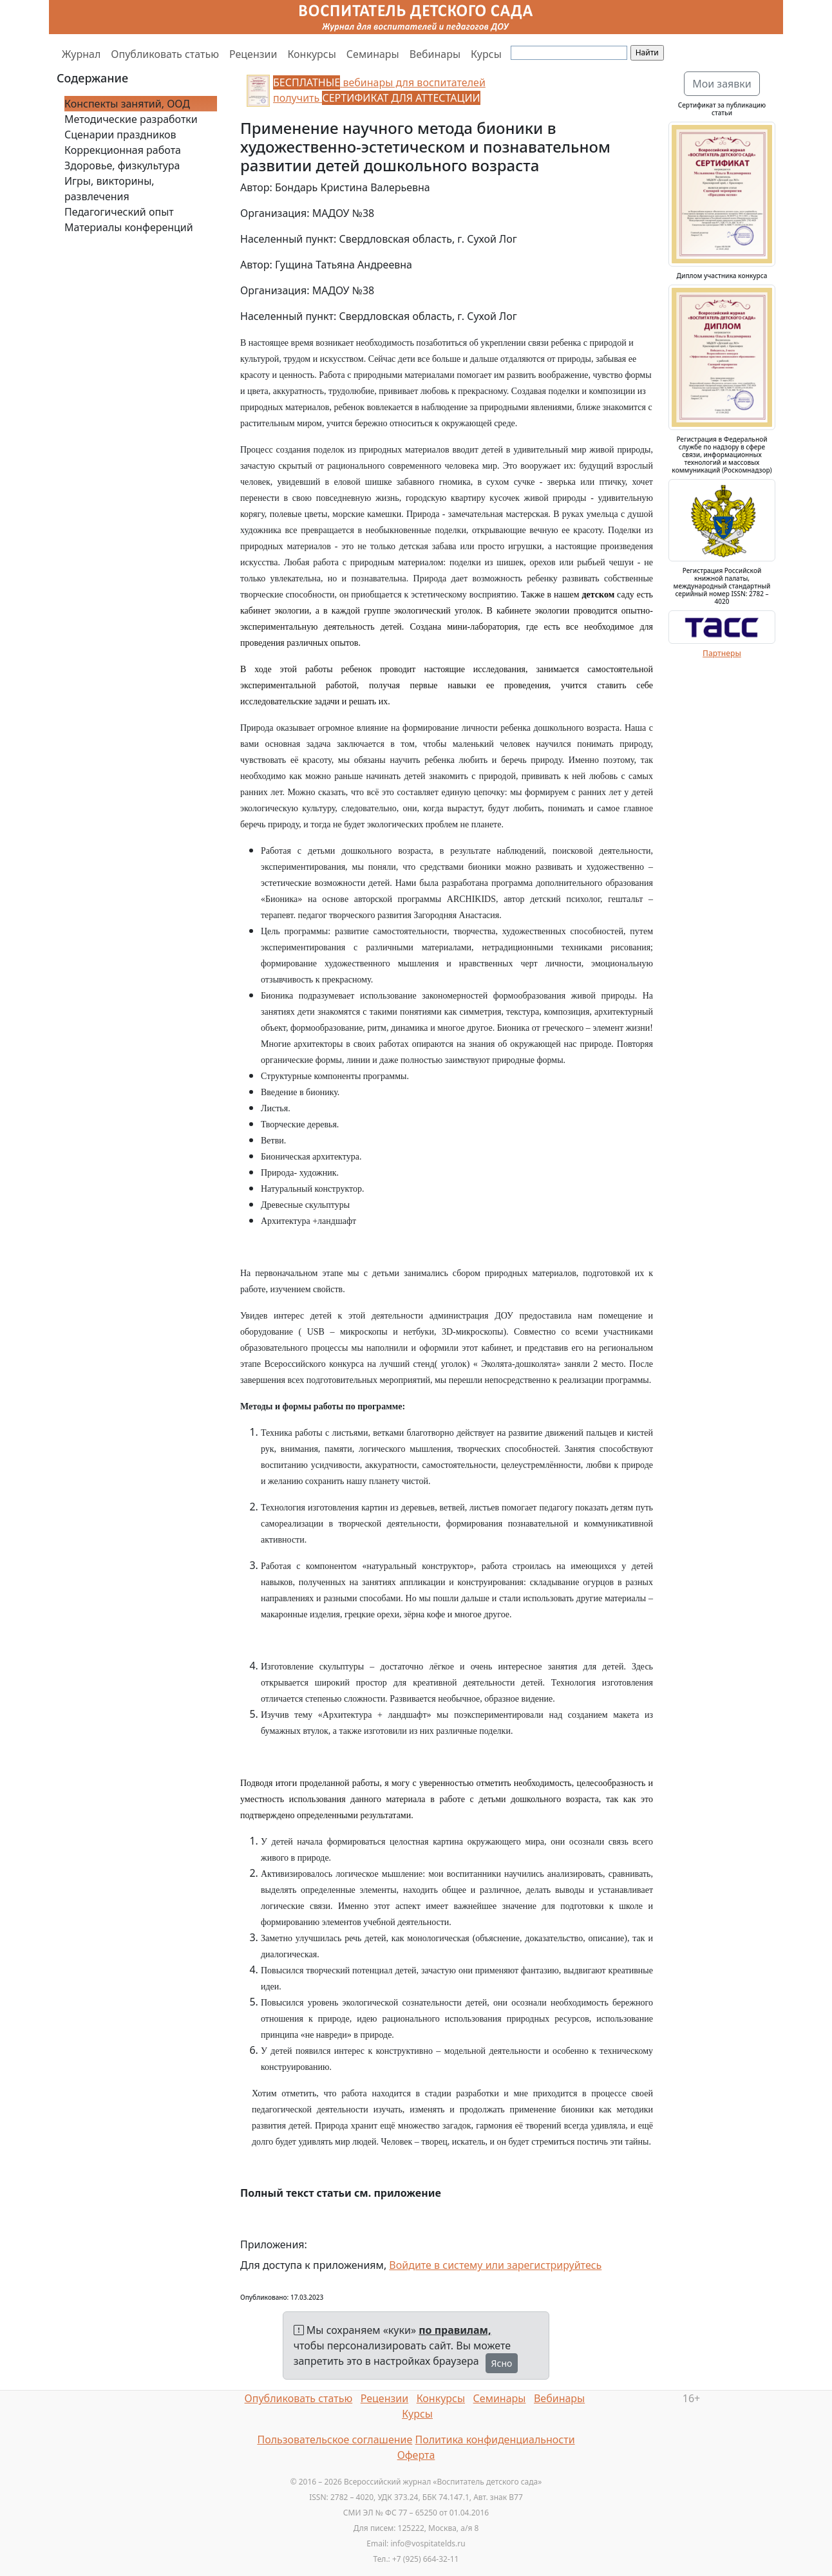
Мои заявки (722, 84)
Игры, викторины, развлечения (109, 188)
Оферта (416, 2455)
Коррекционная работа (122, 150)
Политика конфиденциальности (495, 2439)
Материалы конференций (128, 227)
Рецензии (253, 54)
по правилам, (455, 2330)
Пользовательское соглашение (334, 2439)
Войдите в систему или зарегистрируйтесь (495, 2265)
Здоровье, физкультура (122, 165)
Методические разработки (131, 119)
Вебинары (435, 54)
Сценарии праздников (120, 134)
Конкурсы (311, 54)
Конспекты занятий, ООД (127, 104)
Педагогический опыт (119, 212)
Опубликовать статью (165, 54)
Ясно (502, 2363)
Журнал (81, 54)
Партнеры (722, 653)
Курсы (486, 54)
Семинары (372, 54)
